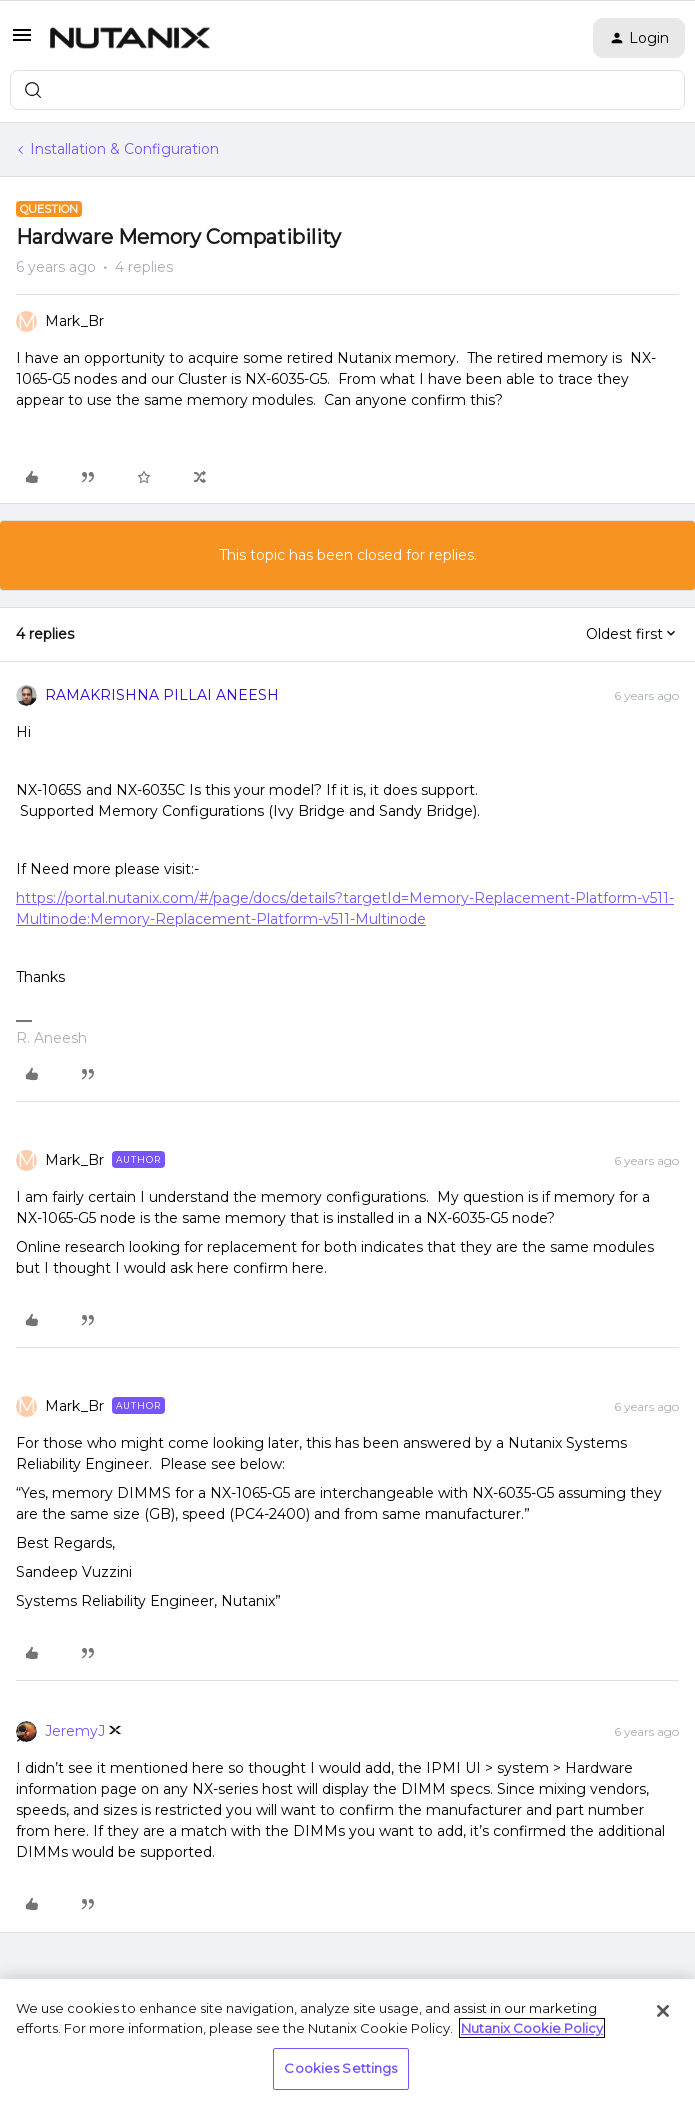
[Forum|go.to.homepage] (130, 38)
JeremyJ (75, 1731)
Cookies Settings (340, 2068)
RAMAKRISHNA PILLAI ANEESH (162, 695)
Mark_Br (74, 321)
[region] (347, 2041)
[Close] (663, 2011)
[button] (22, 42)
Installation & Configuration (124, 149)
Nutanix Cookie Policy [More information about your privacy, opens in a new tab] (532, 2028)
